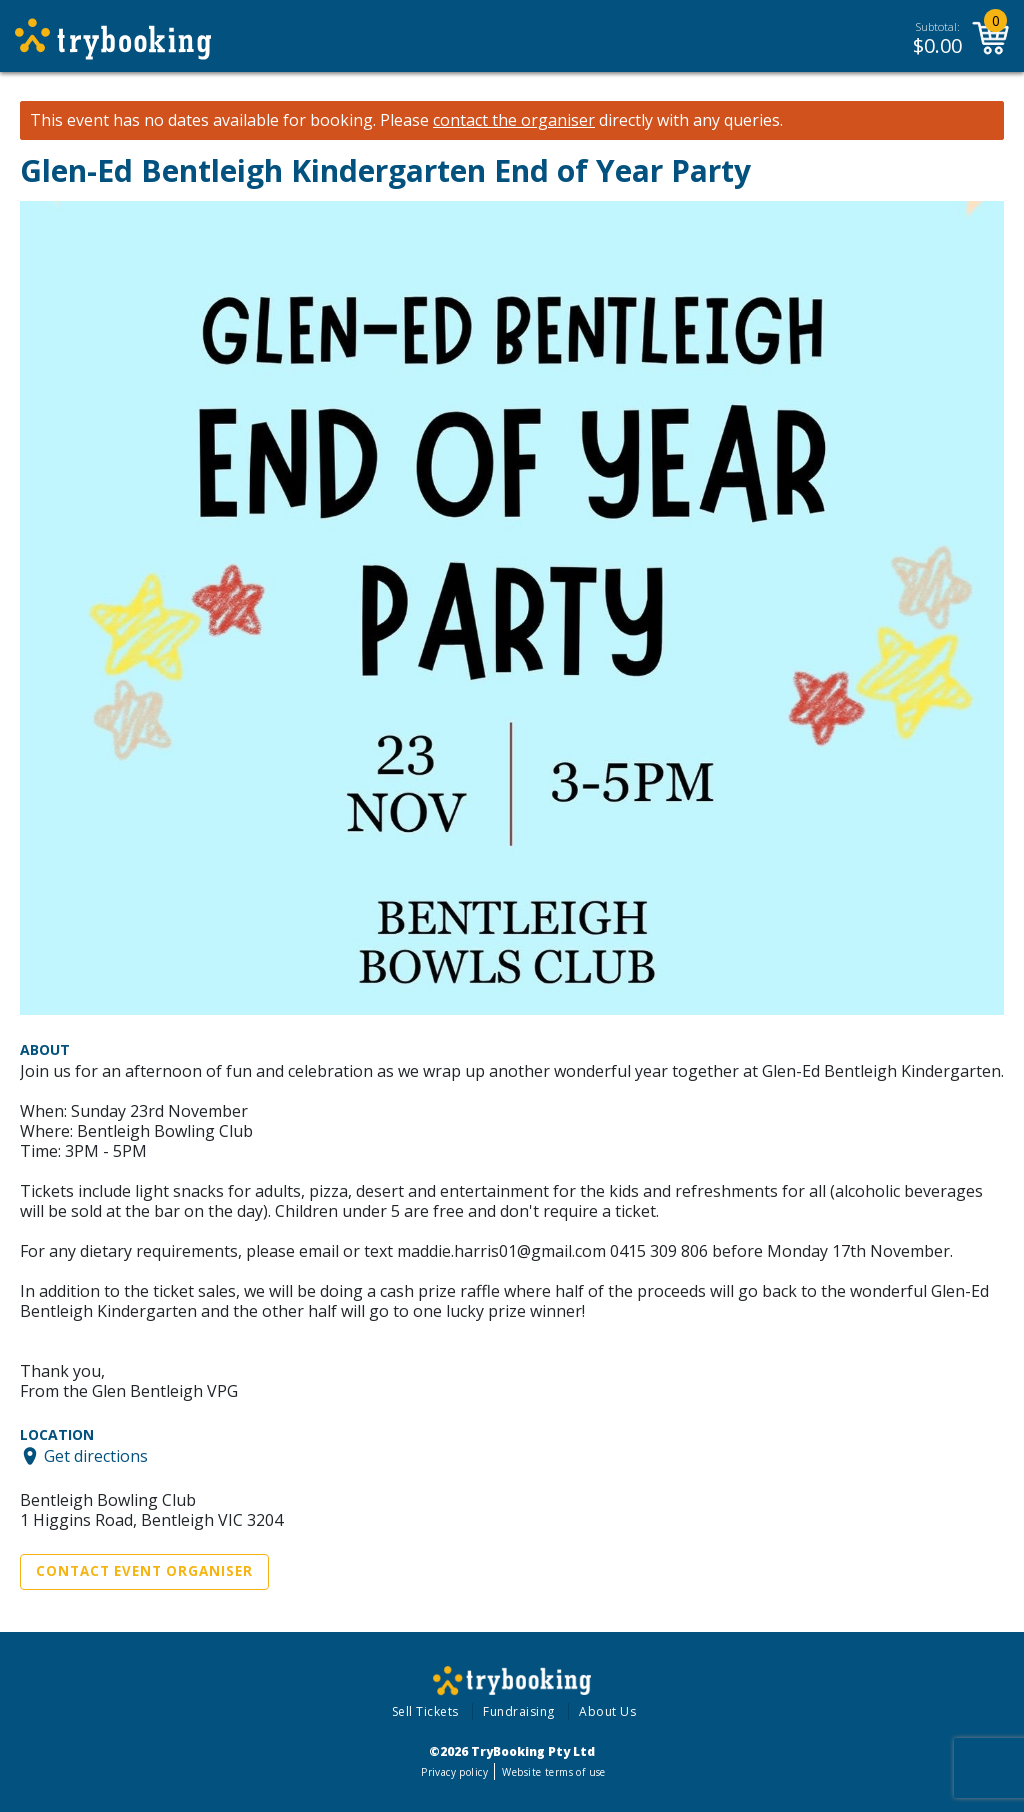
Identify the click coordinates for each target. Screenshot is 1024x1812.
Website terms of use (553, 1772)
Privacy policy (454, 1772)
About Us (607, 1711)
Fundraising (519, 1711)
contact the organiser (514, 120)
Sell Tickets (425, 1711)
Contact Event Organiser (144, 1571)
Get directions (96, 1456)
